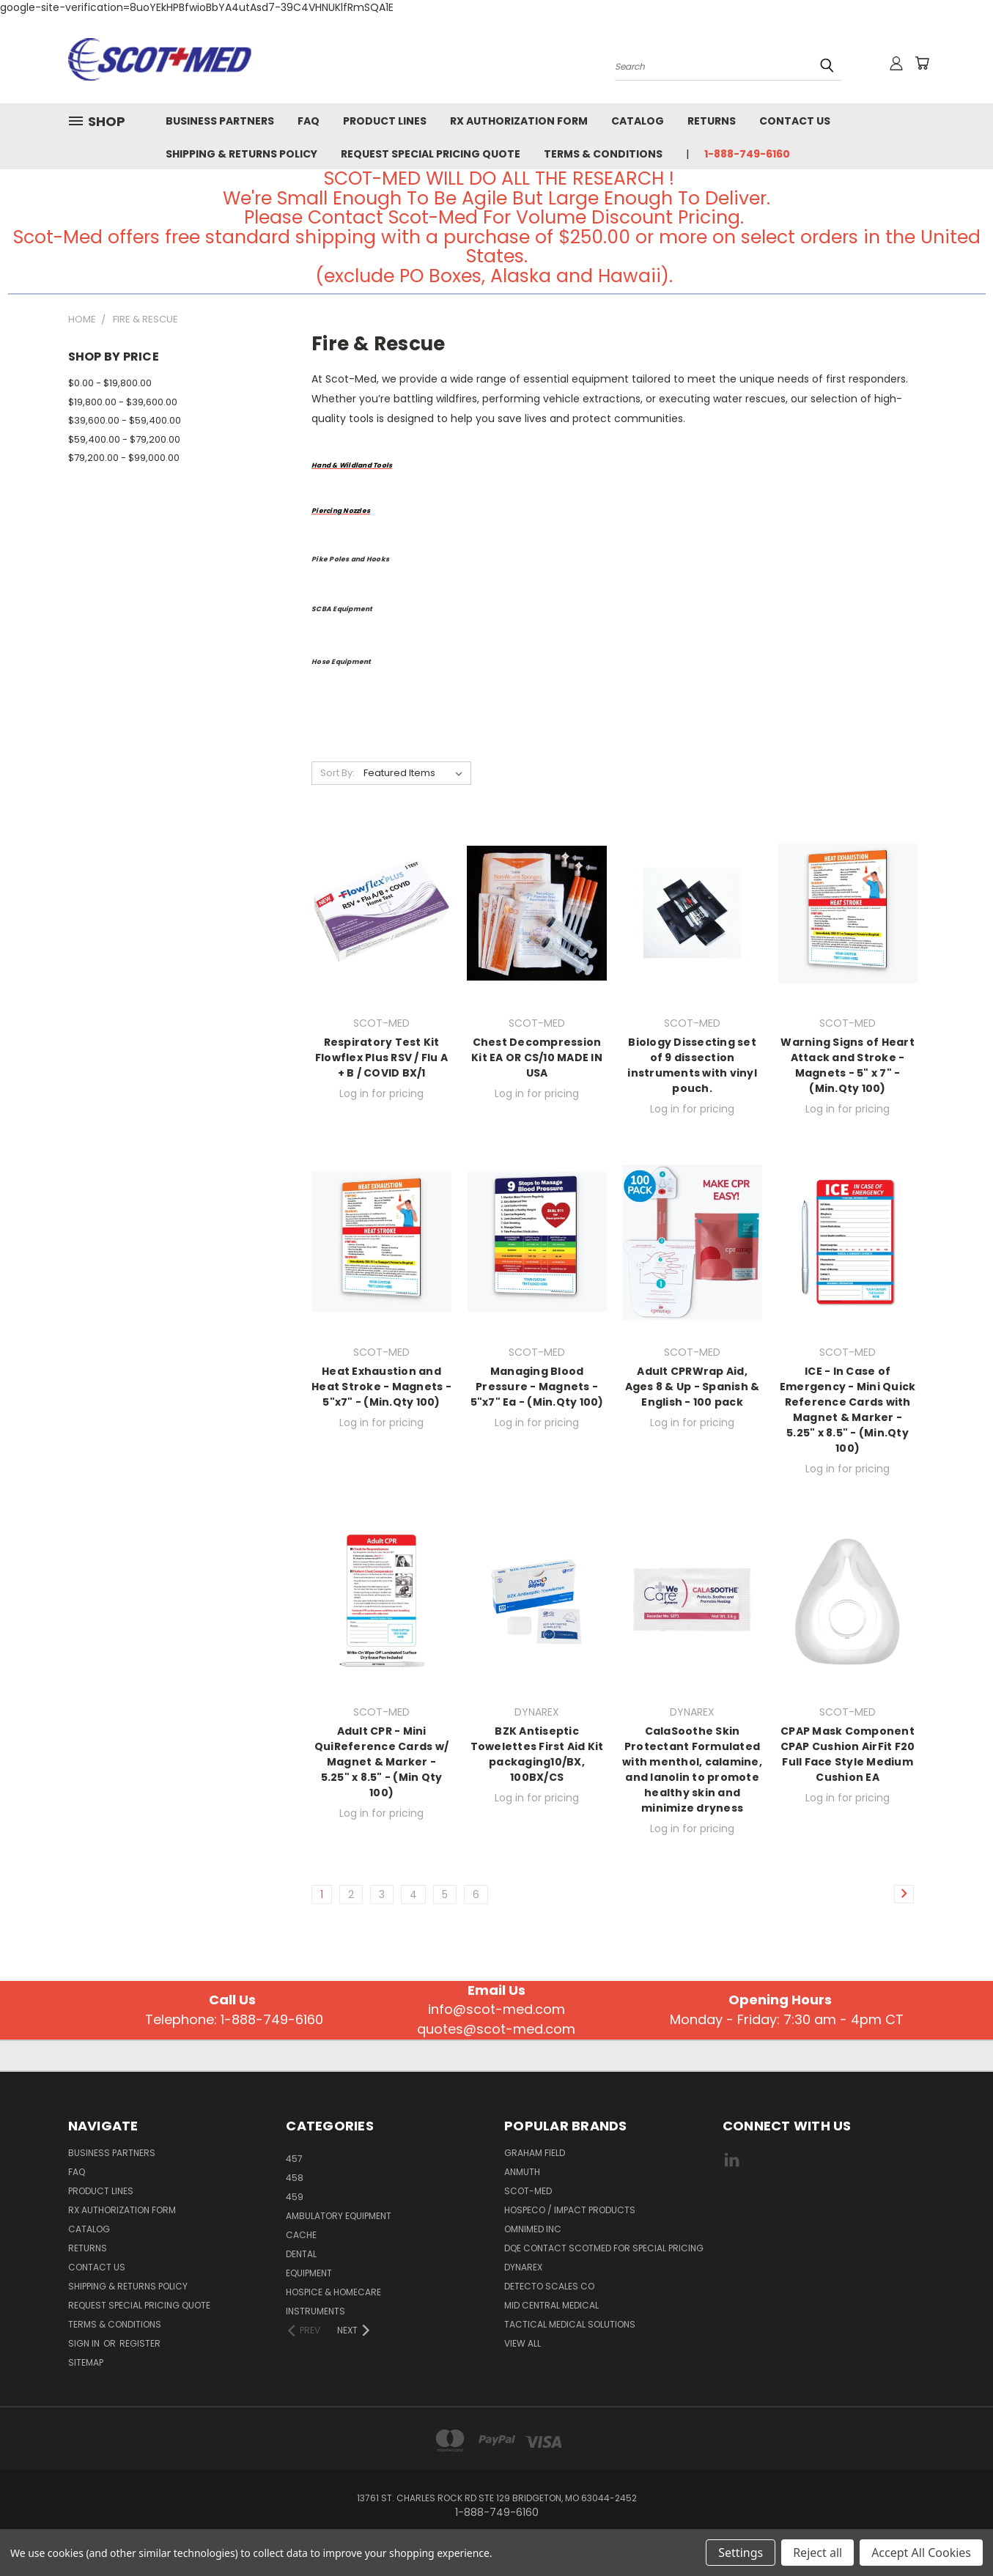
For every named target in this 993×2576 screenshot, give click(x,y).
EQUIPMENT (309, 2273)
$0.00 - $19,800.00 (110, 383)
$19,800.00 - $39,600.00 (122, 402)
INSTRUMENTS (315, 2311)
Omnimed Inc (532, 2229)
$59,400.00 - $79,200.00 (124, 439)
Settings (740, 2552)
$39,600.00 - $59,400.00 (124, 420)
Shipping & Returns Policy (241, 154)
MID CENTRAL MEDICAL (551, 2305)
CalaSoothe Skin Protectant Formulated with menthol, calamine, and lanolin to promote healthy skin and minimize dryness (692, 1769)
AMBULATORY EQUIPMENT (338, 2216)
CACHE (301, 2235)
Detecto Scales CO (549, 2286)
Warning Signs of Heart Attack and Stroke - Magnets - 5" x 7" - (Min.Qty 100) (847, 1065)
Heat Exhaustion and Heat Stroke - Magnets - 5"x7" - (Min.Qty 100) (381, 1386)
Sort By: (337, 773)
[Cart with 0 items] (922, 63)
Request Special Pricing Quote (430, 154)
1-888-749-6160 (747, 154)
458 (294, 2177)
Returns (711, 121)
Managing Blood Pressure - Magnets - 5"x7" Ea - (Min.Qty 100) (537, 1386)
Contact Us (794, 121)
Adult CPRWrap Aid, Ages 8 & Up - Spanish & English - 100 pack (692, 1386)
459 (294, 2197)
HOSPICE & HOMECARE (333, 2292)
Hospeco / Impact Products (569, 2210)
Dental (301, 2254)
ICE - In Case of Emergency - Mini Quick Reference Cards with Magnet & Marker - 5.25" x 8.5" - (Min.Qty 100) (848, 1409)
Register (139, 2343)
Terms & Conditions (603, 154)
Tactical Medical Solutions (569, 2324)
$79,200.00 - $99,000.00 (124, 458)
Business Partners (220, 121)
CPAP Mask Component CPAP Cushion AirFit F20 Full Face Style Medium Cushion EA (847, 1754)
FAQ (309, 121)
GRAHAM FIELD (534, 2153)
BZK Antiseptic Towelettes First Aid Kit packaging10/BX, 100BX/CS (537, 1754)
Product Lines (385, 121)
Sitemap (85, 2362)
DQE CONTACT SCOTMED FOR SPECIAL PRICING (604, 2248)
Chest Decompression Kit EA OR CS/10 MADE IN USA (536, 1057)
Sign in (85, 2343)
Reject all (817, 2552)
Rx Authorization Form (519, 121)
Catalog (637, 121)
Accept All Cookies (921, 2552)
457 (294, 2158)
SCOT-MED (528, 2191)
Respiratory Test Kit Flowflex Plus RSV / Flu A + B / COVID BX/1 (381, 1057)
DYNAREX (523, 2267)
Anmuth (522, 2172)
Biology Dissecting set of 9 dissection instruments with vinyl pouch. (692, 1065)
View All (522, 2343)
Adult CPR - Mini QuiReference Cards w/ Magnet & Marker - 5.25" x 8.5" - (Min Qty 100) (381, 1762)
